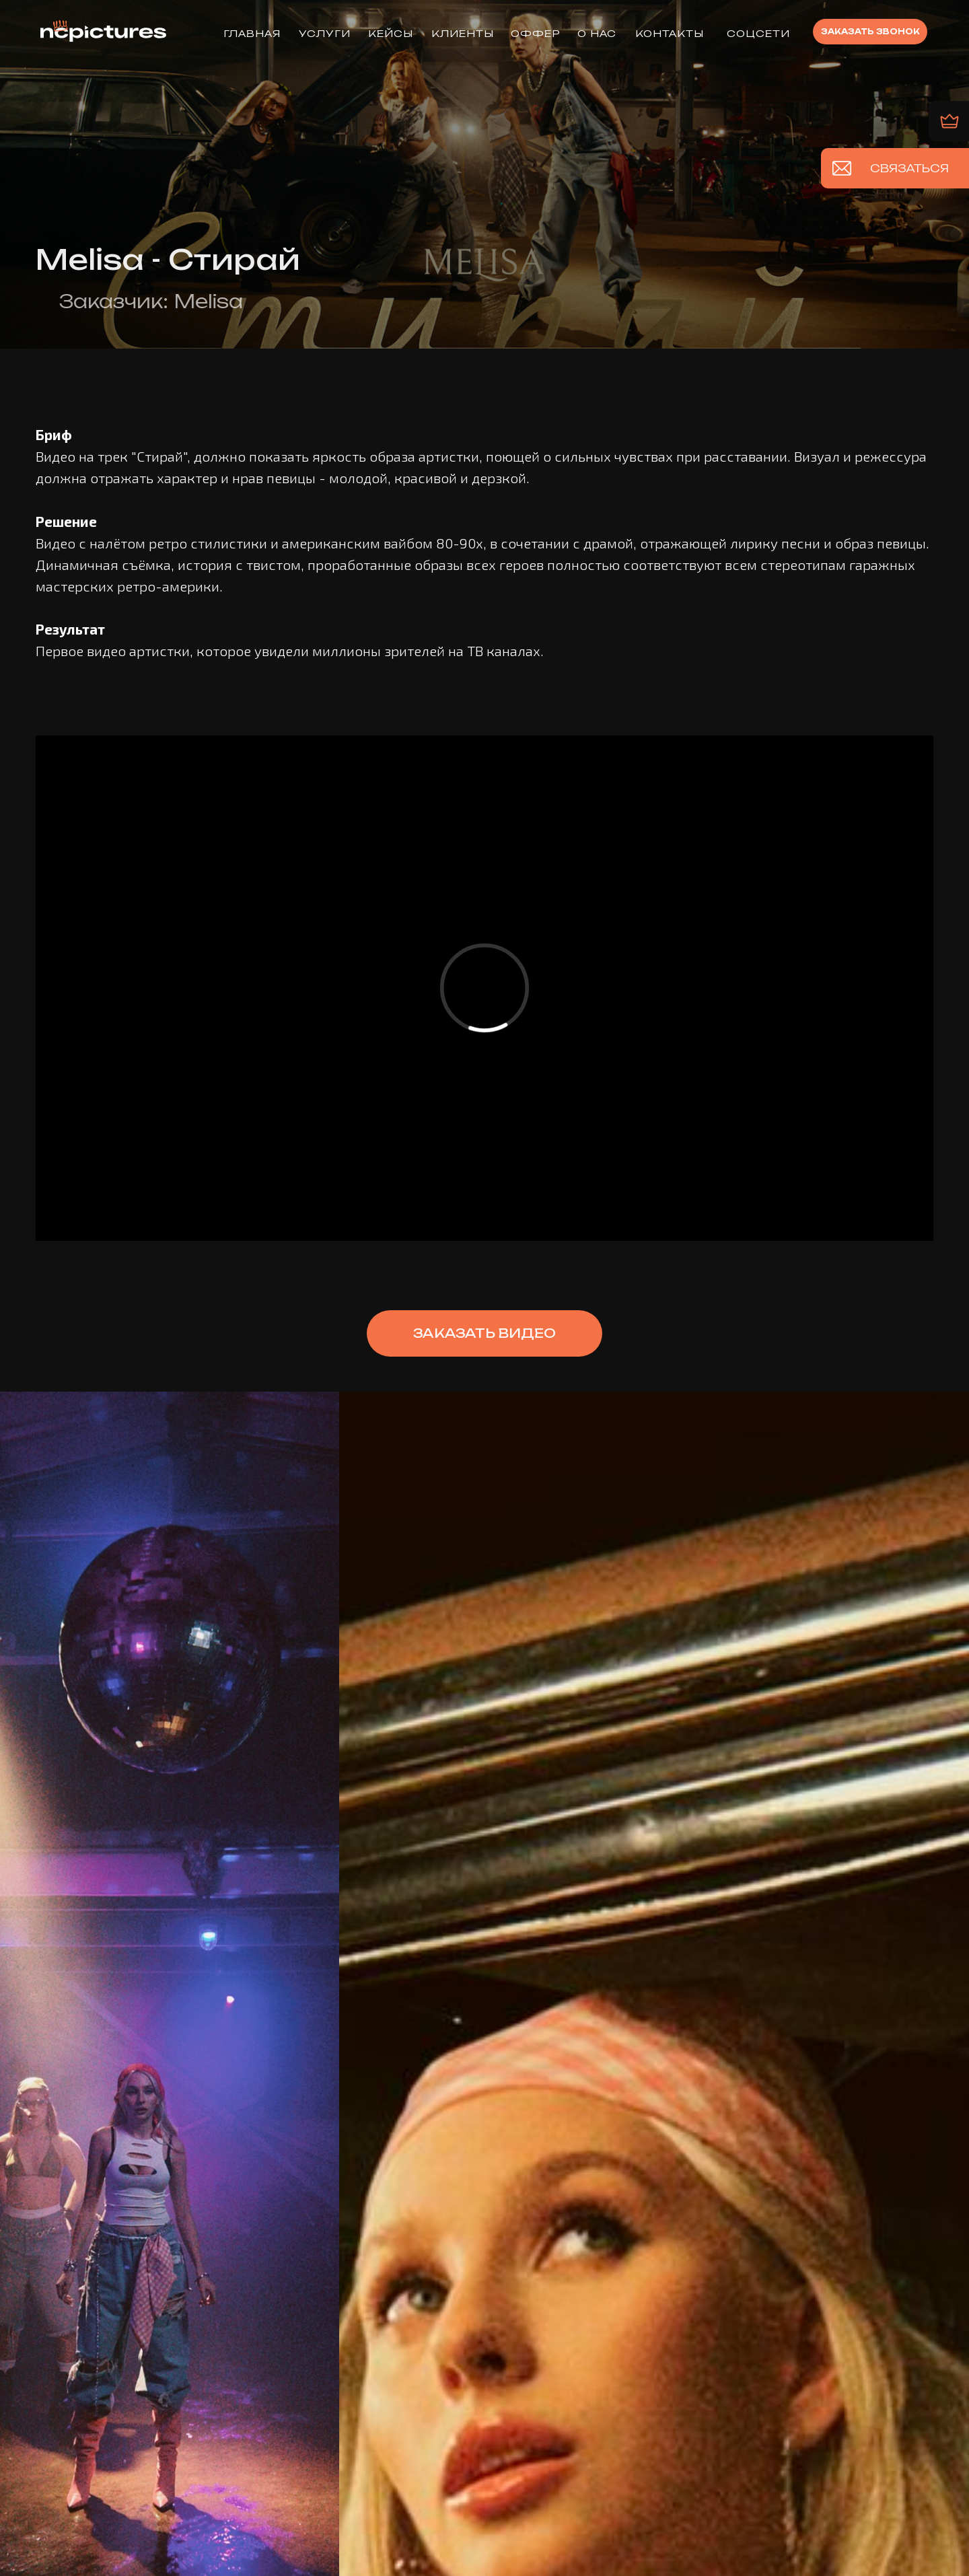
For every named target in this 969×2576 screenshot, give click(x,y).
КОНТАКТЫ (669, 33)
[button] (870, 31)
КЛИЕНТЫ (462, 33)
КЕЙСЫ (390, 33)
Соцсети (758, 33)
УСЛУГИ (325, 33)
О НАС (596, 33)
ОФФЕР (536, 33)
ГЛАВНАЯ (252, 33)
